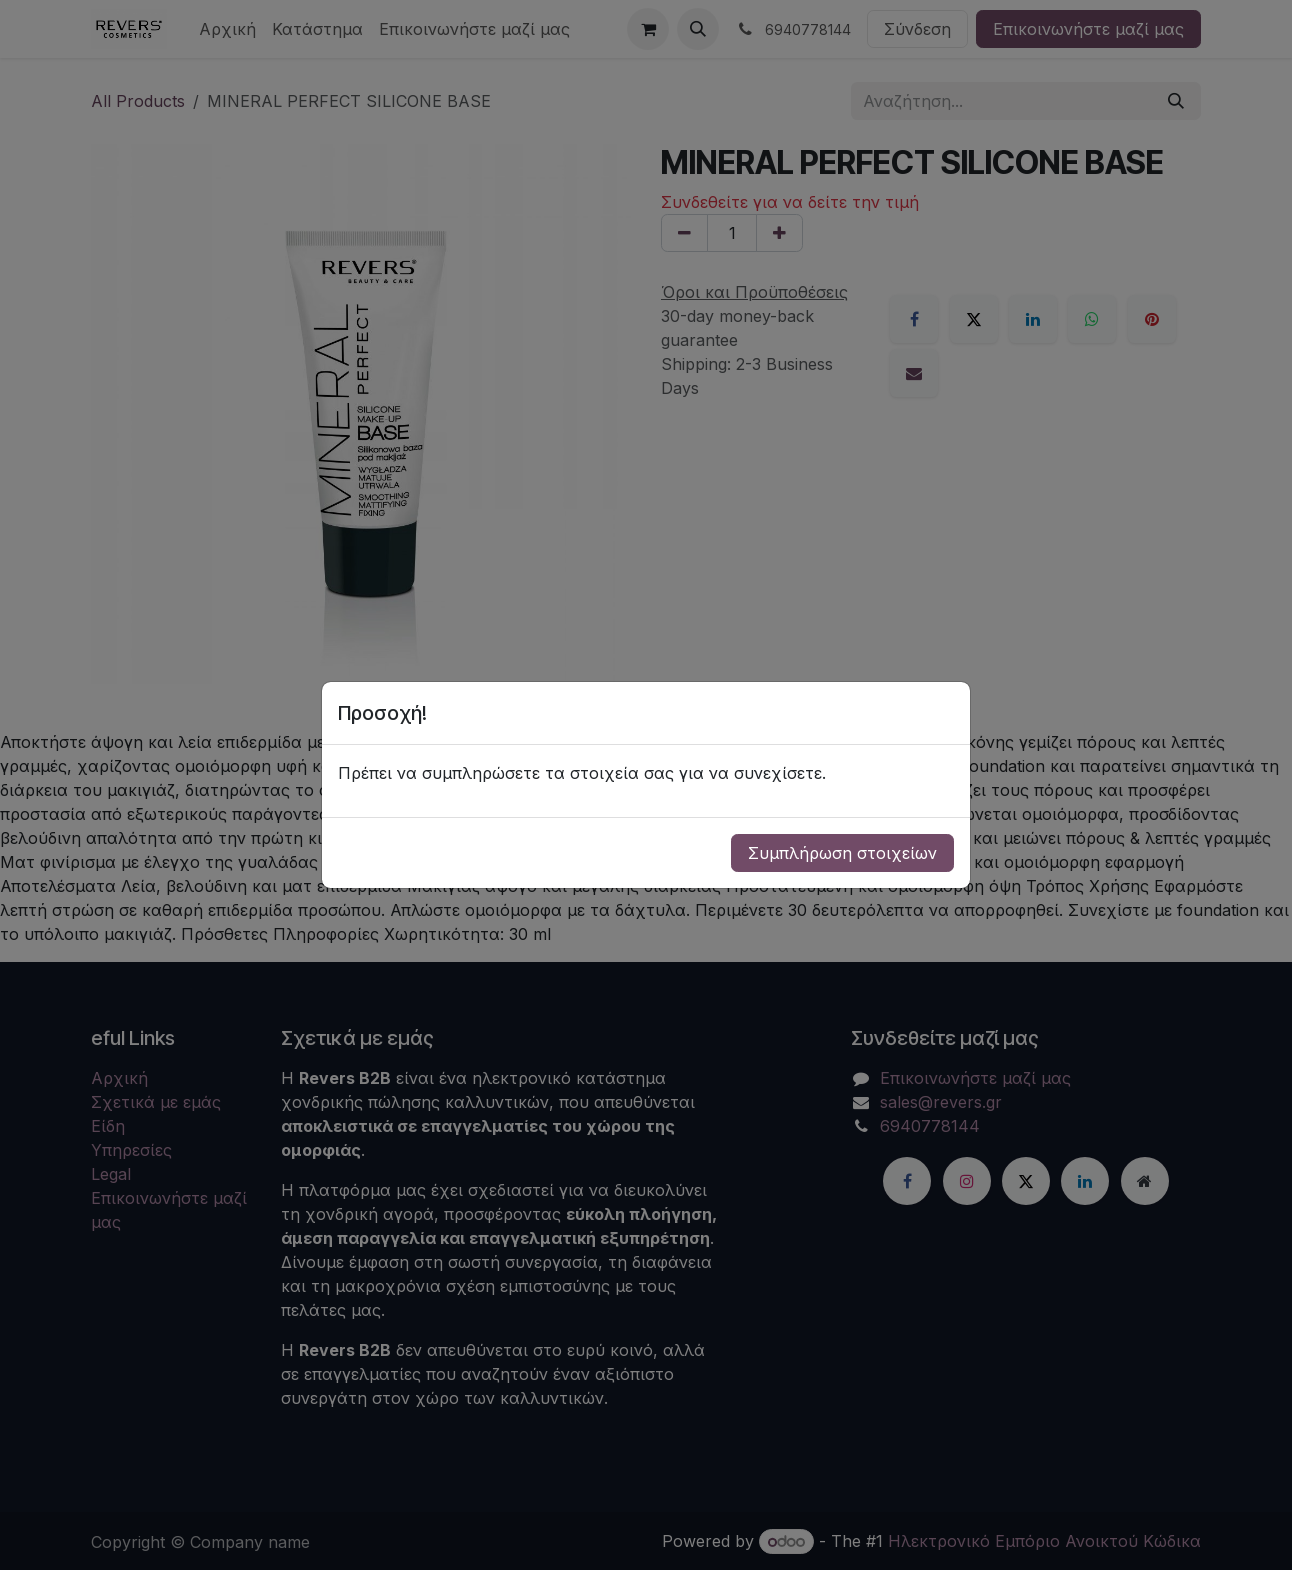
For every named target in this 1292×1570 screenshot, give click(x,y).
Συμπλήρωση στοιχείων (842, 853)
